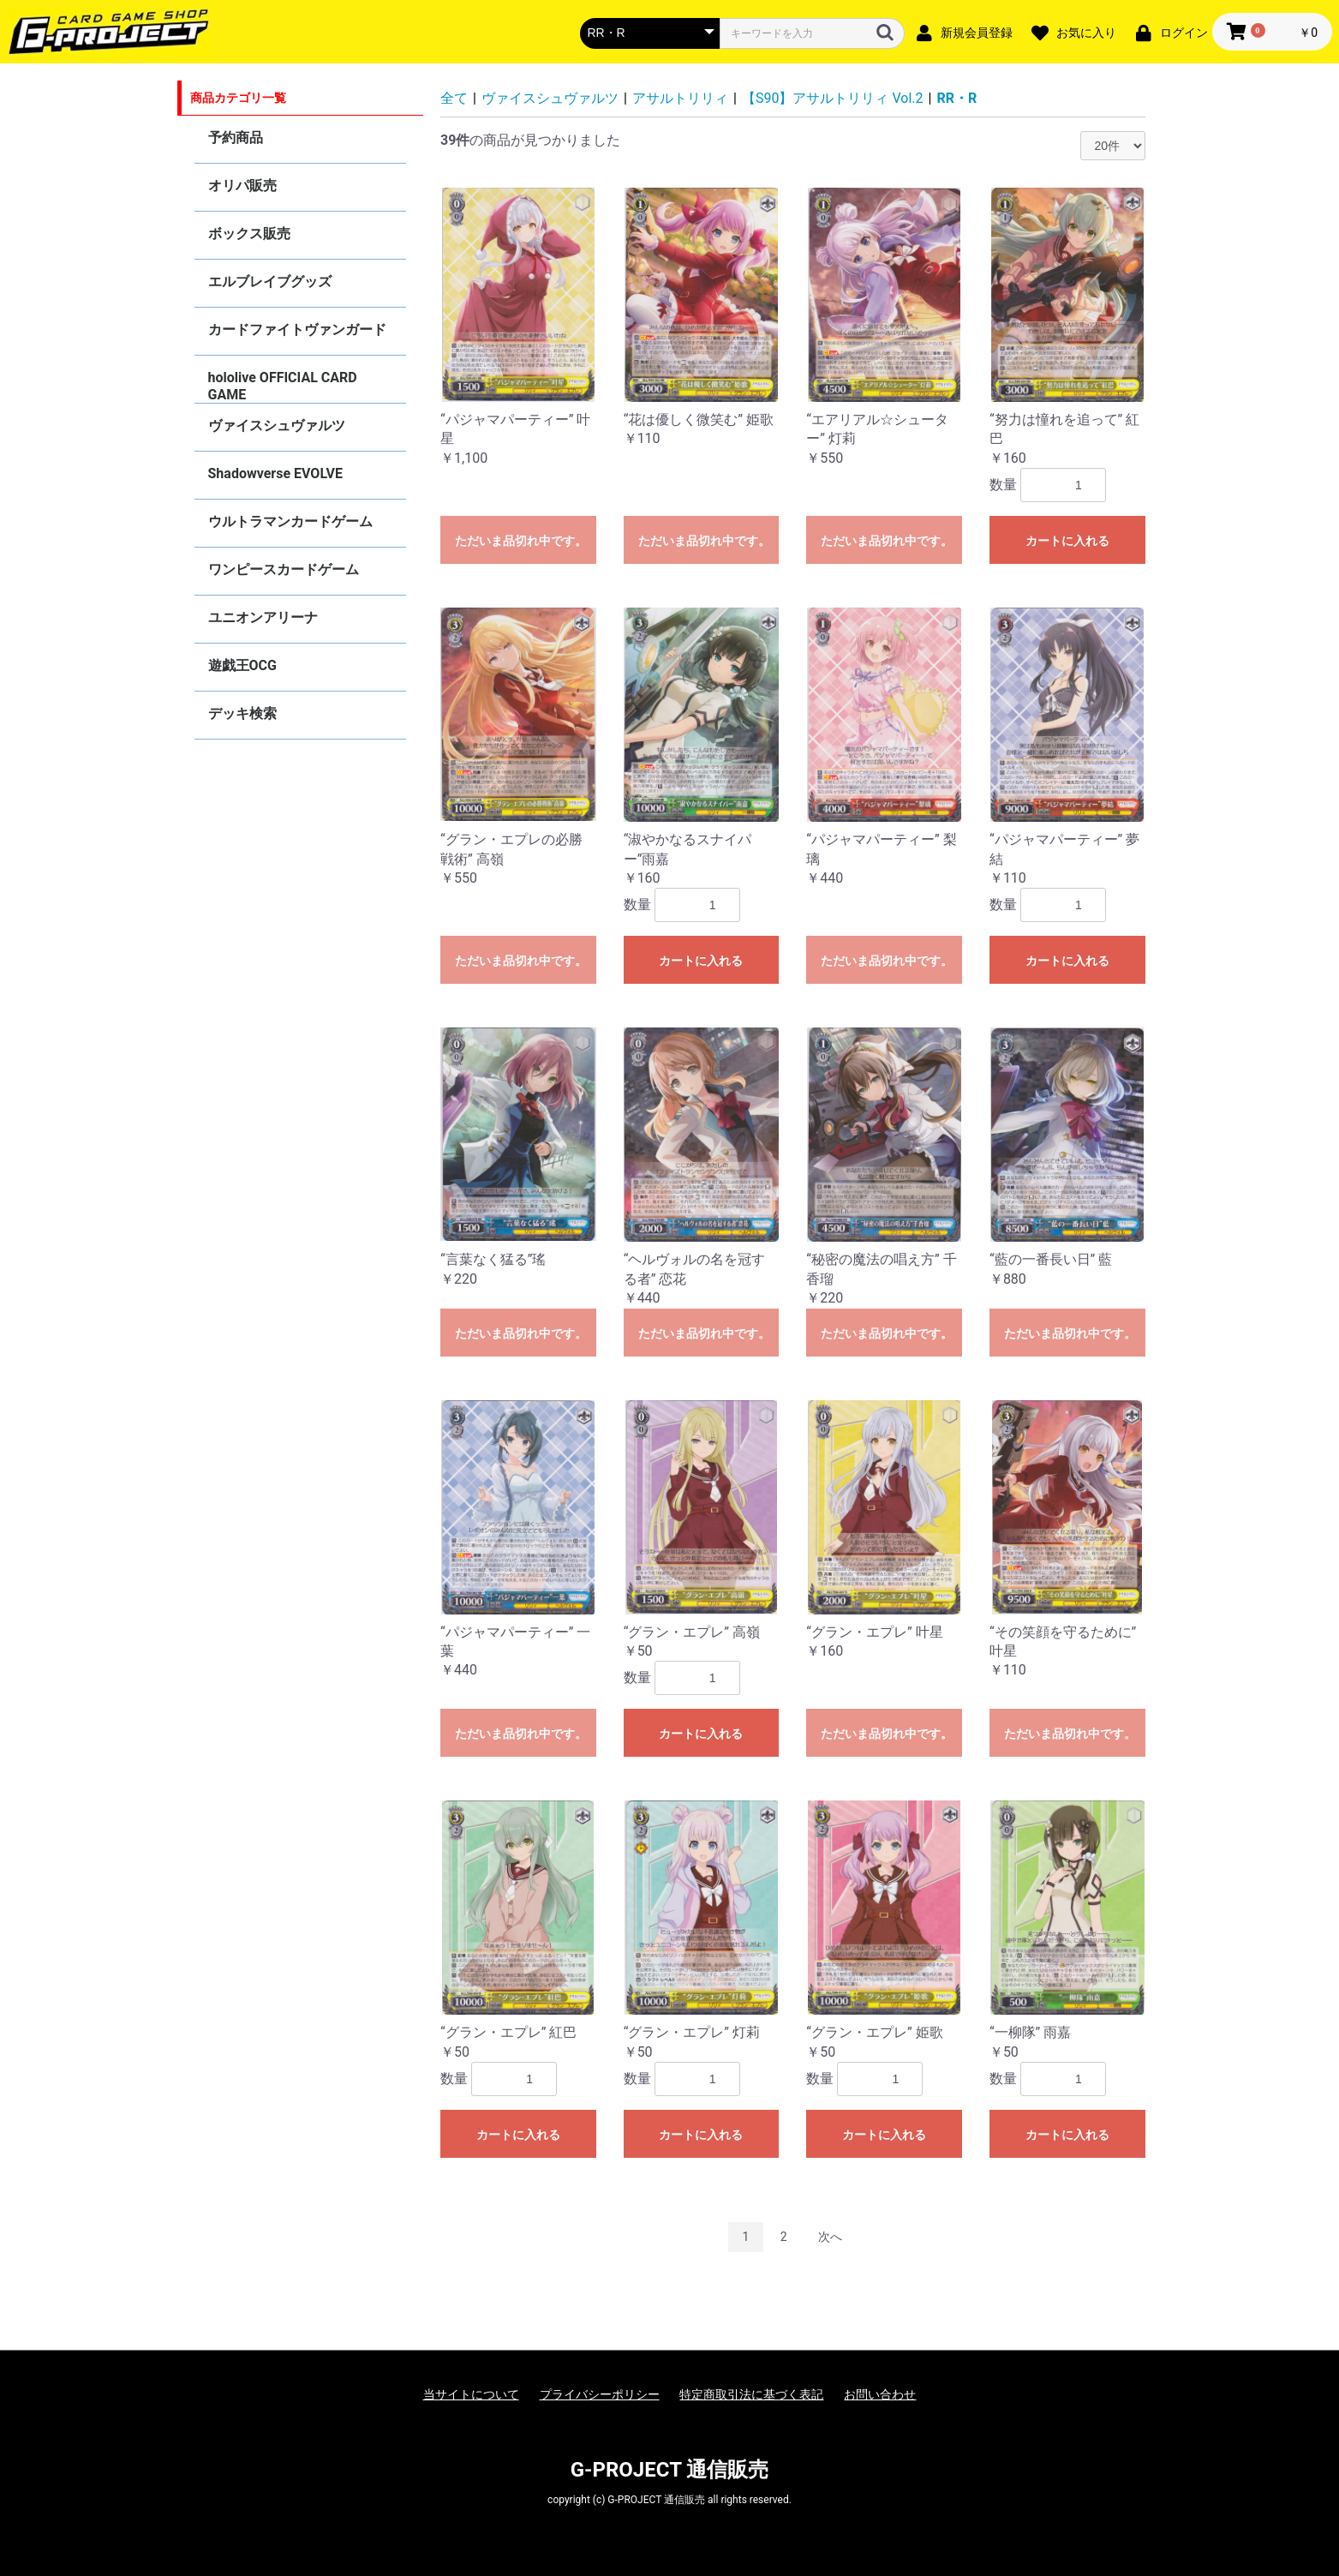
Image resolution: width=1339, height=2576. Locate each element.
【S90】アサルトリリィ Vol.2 (833, 98)
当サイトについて (471, 2394)
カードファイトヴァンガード (297, 329)
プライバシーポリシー (600, 2394)
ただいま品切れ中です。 (521, 541)
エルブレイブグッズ (270, 281)
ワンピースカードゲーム (283, 569)
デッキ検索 (242, 713)
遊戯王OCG (242, 665)
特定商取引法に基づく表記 (751, 2394)
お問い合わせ (880, 2394)
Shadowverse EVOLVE (275, 473)
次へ (830, 2237)
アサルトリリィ (680, 98)
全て (454, 98)
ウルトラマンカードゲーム (290, 521)
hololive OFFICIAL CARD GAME (282, 386)
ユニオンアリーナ (263, 617)
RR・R (957, 98)
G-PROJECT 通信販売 (670, 2470)
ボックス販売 (249, 233)
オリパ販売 (242, 185)
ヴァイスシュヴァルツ (276, 425)
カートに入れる (1067, 541)
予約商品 (235, 137)
